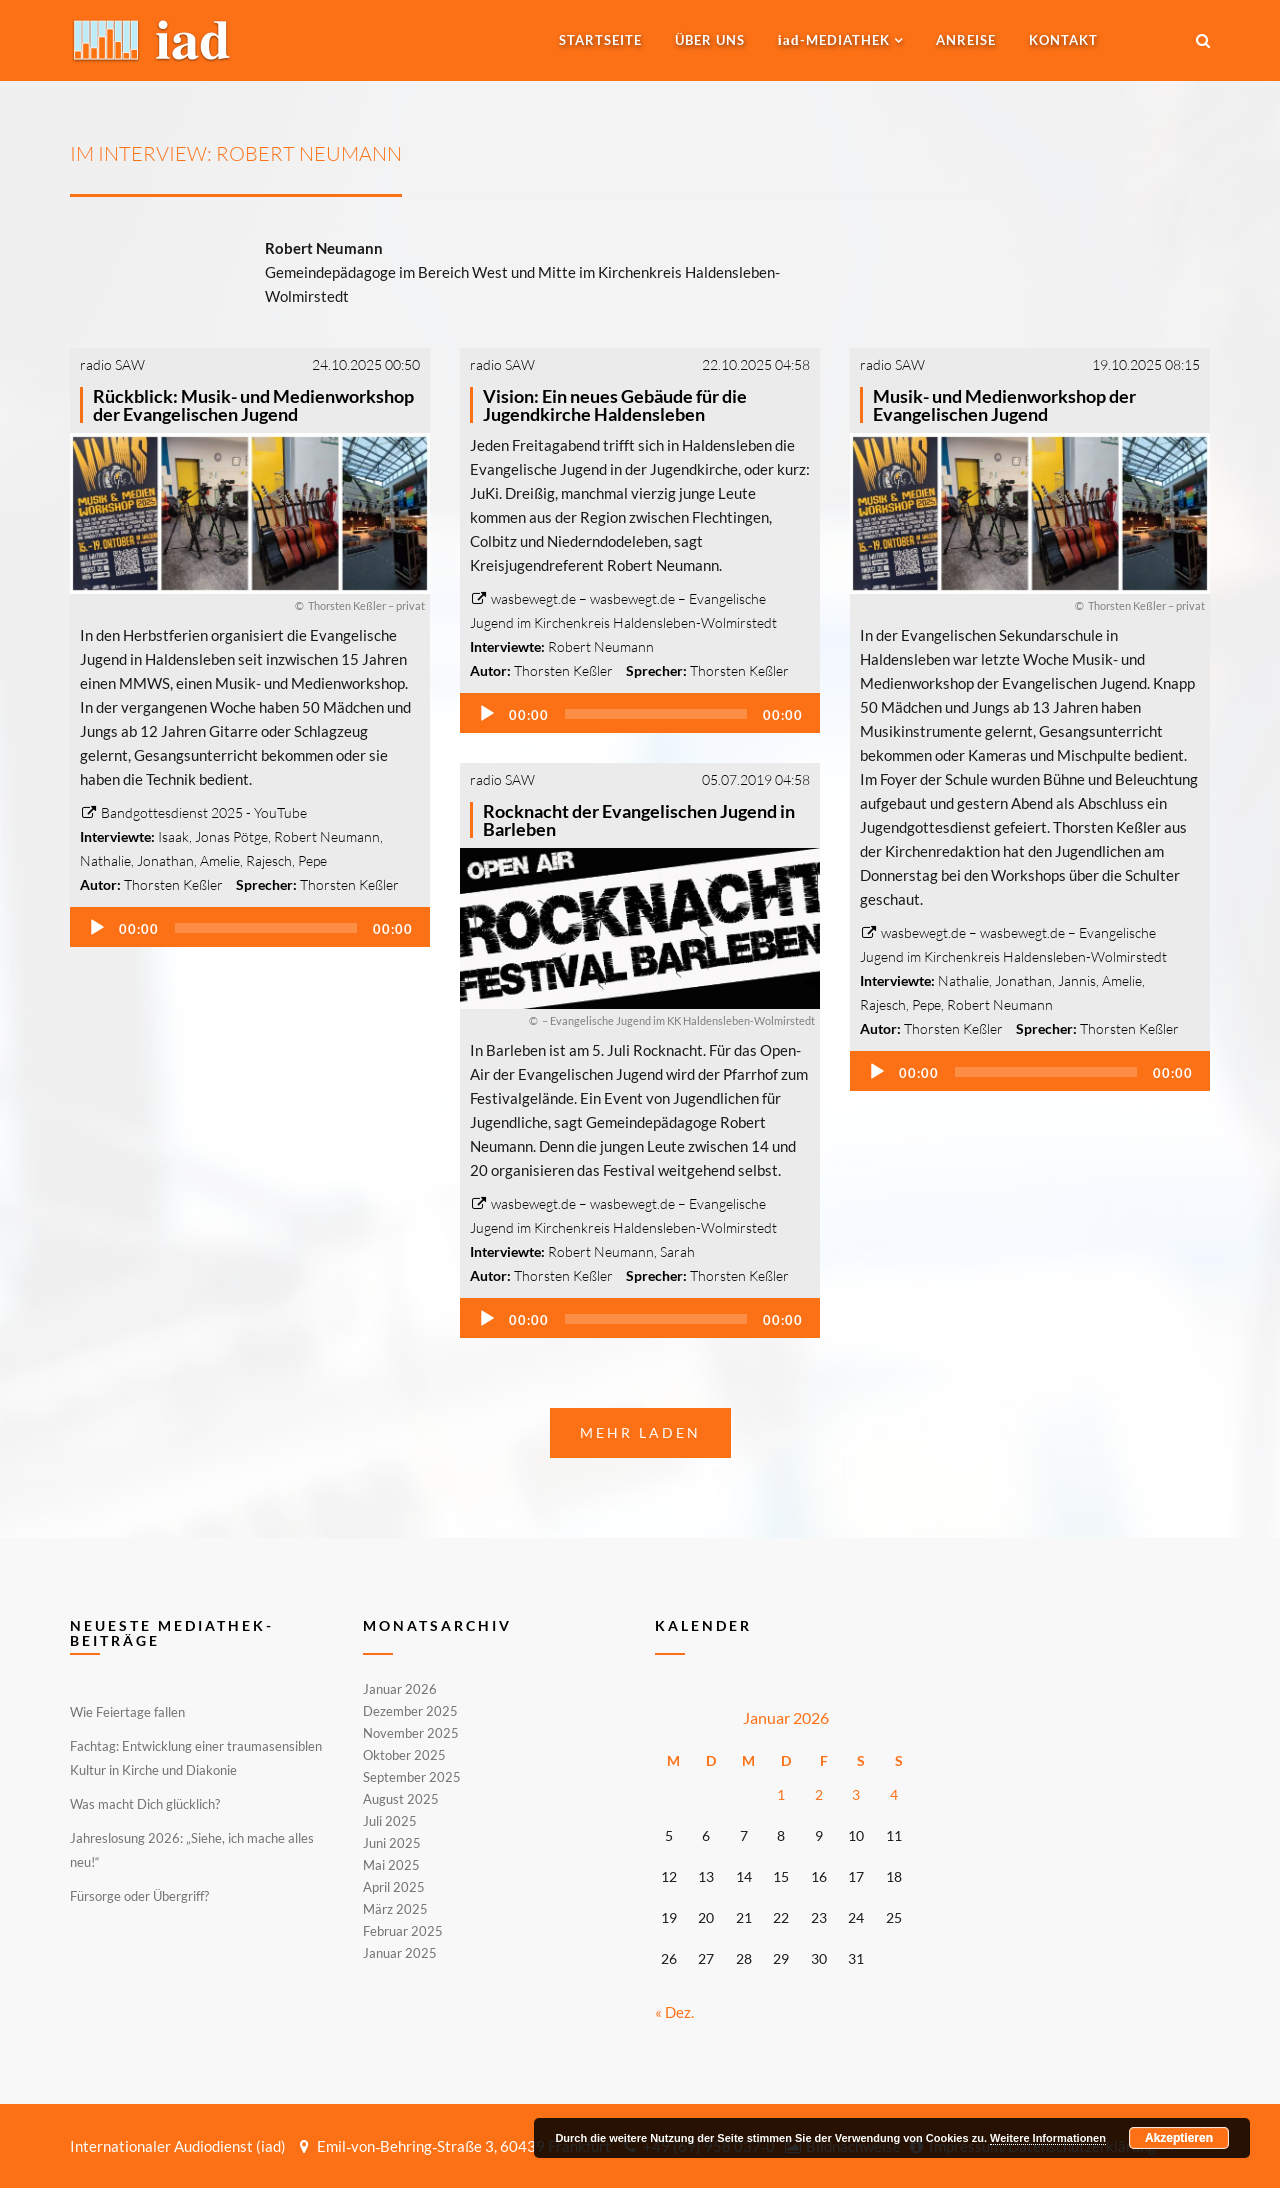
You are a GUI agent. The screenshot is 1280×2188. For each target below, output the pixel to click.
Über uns (710, 40)
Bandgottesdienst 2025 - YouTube (193, 812)
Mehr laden (640, 1432)
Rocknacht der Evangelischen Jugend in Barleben (639, 820)
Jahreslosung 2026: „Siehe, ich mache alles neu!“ (192, 1850)
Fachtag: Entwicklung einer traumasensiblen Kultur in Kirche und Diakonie (196, 1758)
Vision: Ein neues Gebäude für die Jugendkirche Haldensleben (615, 405)
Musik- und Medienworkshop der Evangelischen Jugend (1004, 405)
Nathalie (105, 860)
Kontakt (1063, 40)
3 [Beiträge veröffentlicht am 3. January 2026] (856, 1794)
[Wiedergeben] (97, 928)
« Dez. (674, 2012)
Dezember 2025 (410, 1711)
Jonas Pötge (231, 836)
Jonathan (165, 860)
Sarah (677, 1251)
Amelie (220, 860)
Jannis (1077, 980)
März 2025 (395, 1909)
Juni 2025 (392, 1843)
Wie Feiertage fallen (127, 1712)
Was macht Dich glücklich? (145, 1804)
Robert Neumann (327, 836)
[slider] (266, 928)
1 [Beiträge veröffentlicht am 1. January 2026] (781, 1794)
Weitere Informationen (1048, 2138)
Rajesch (269, 860)
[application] (250, 927)
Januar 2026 (400, 1690)
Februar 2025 (403, 1931)
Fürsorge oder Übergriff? (139, 1896)
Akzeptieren (1179, 2138)
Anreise (966, 40)
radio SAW (112, 364)
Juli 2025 (390, 1821)
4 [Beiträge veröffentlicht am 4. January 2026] (894, 1794)
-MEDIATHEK (834, 40)
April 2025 (394, 1887)
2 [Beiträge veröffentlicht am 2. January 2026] (819, 1794)
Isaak (173, 836)
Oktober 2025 (404, 1755)
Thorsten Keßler (173, 884)
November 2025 (411, 1733)
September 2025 (412, 1777)
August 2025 (401, 1799)
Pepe (312, 860)
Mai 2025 (391, 1865)
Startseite (600, 40)
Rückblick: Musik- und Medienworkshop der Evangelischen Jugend (253, 405)
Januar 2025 (400, 1952)
